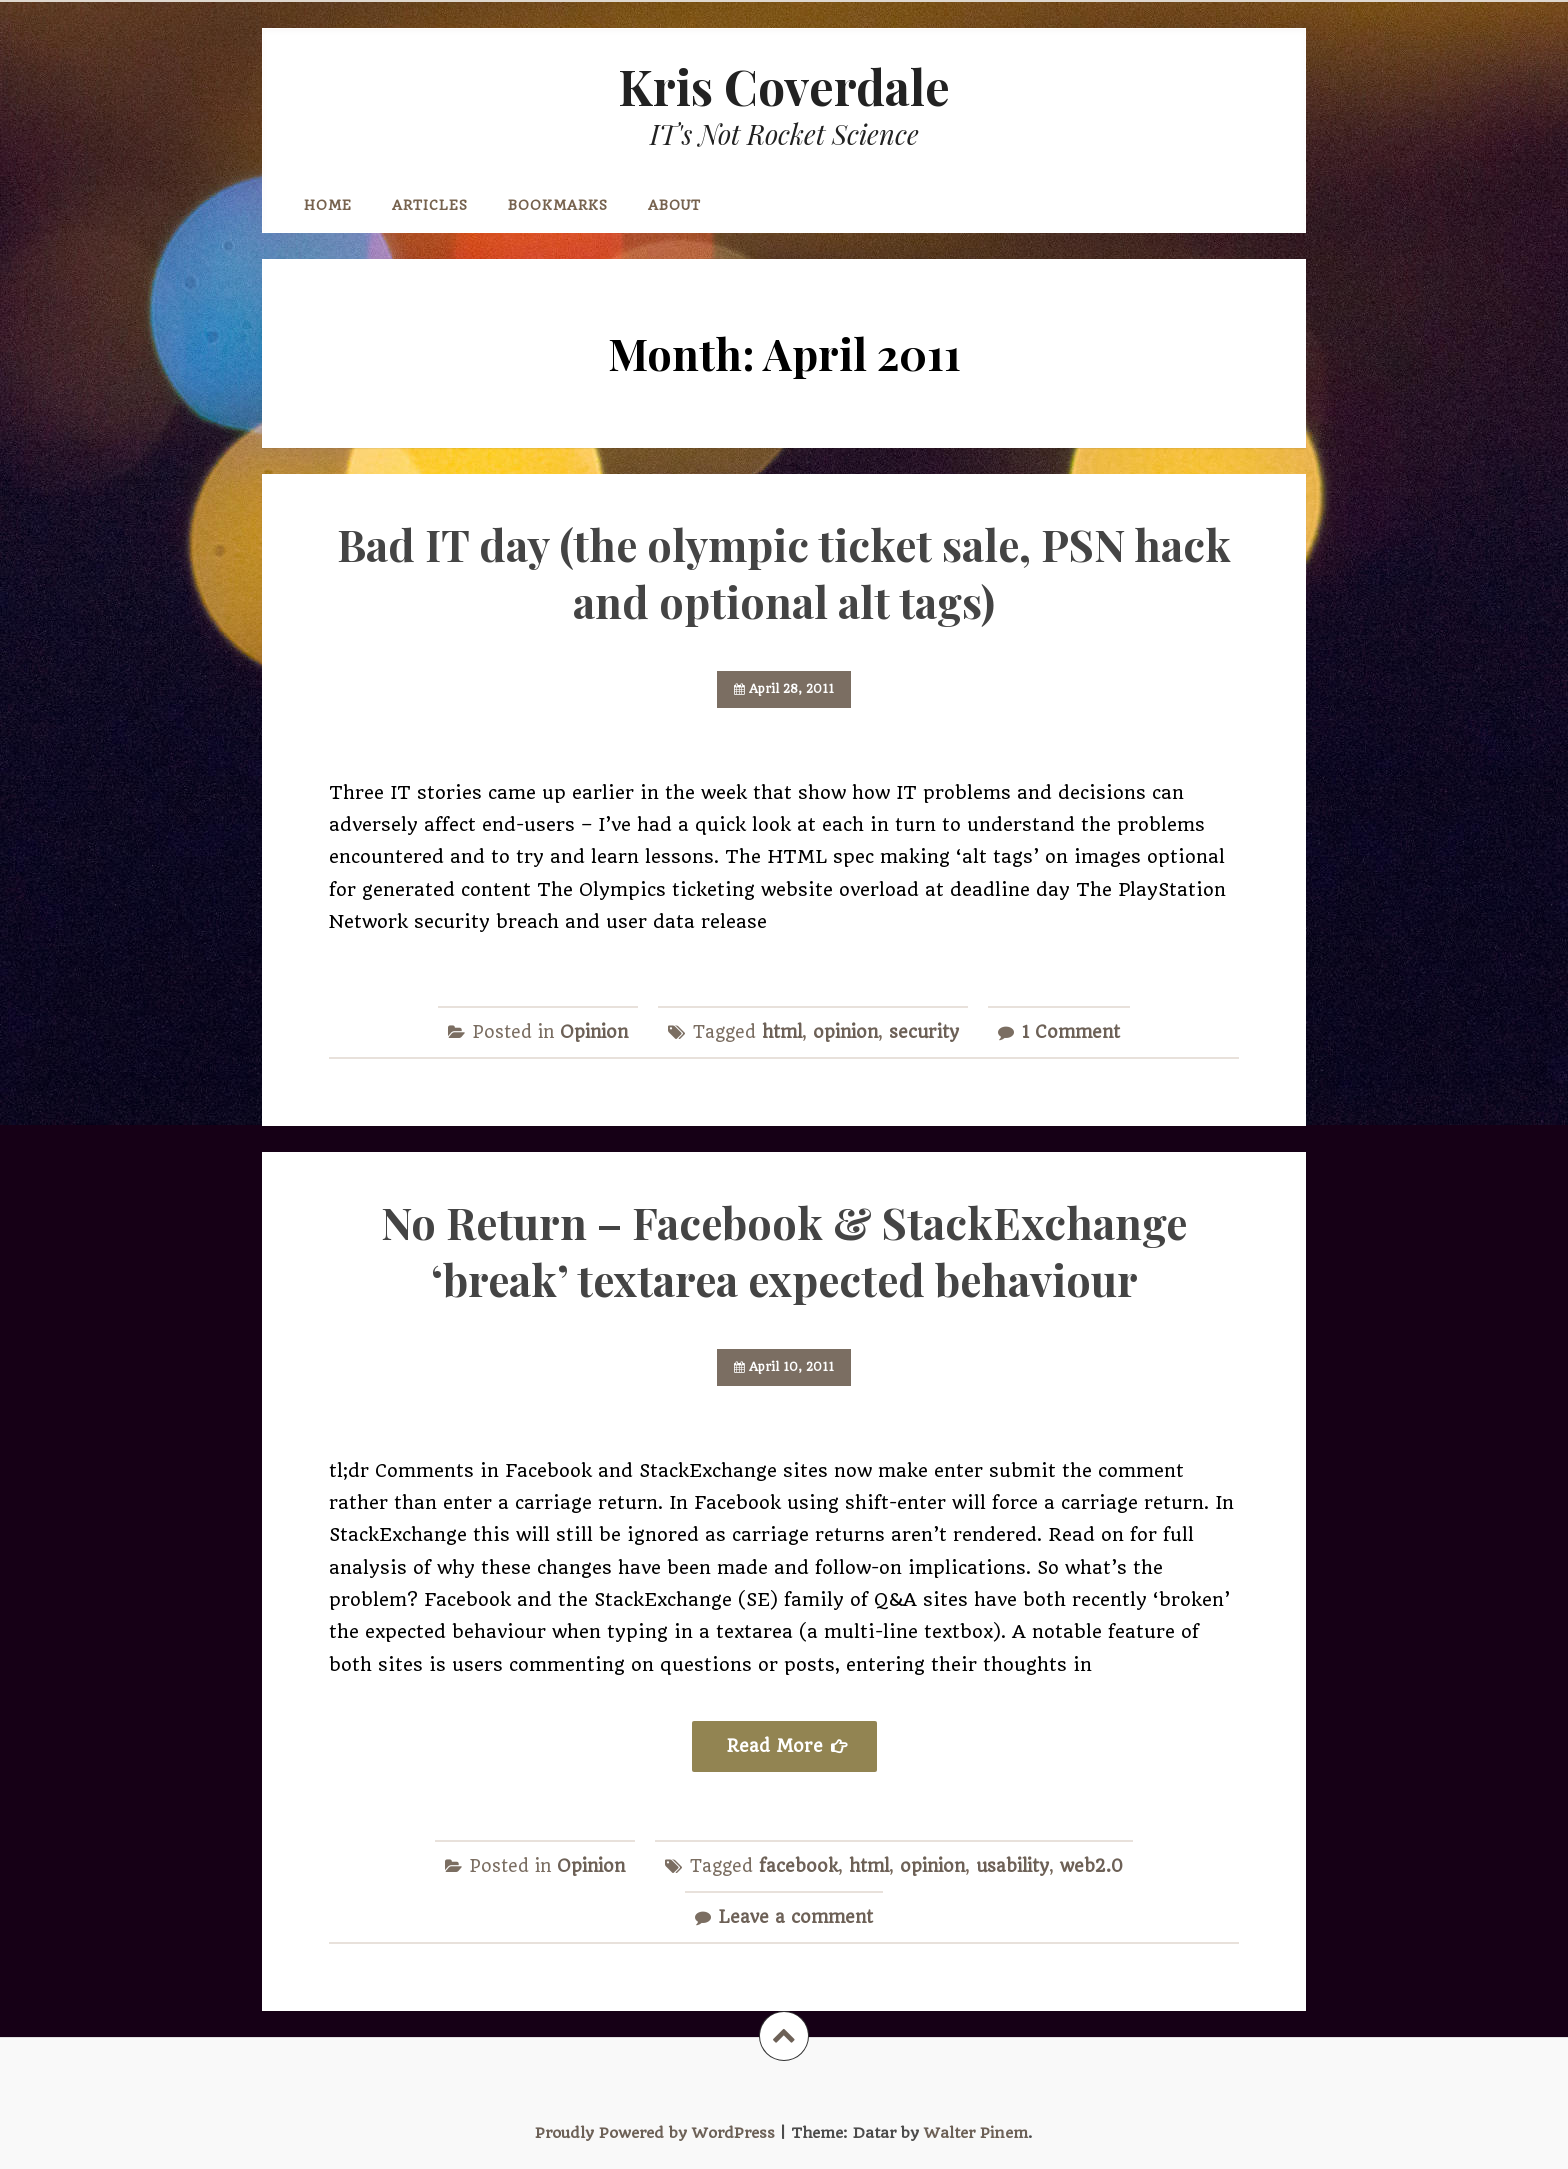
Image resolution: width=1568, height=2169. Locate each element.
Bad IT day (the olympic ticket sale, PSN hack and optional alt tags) (784, 572)
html (782, 1032)
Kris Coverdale (784, 86)
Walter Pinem (976, 2133)
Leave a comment (796, 1917)
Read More (775, 1746)
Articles (430, 205)
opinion (845, 1032)
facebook (798, 1866)
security (924, 1032)
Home (328, 205)
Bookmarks (558, 205)
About (674, 205)
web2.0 (1091, 1866)
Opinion (594, 1032)
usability (1012, 1866)
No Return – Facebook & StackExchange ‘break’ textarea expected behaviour (784, 1250)
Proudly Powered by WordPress (655, 2133)
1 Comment (1071, 1032)
